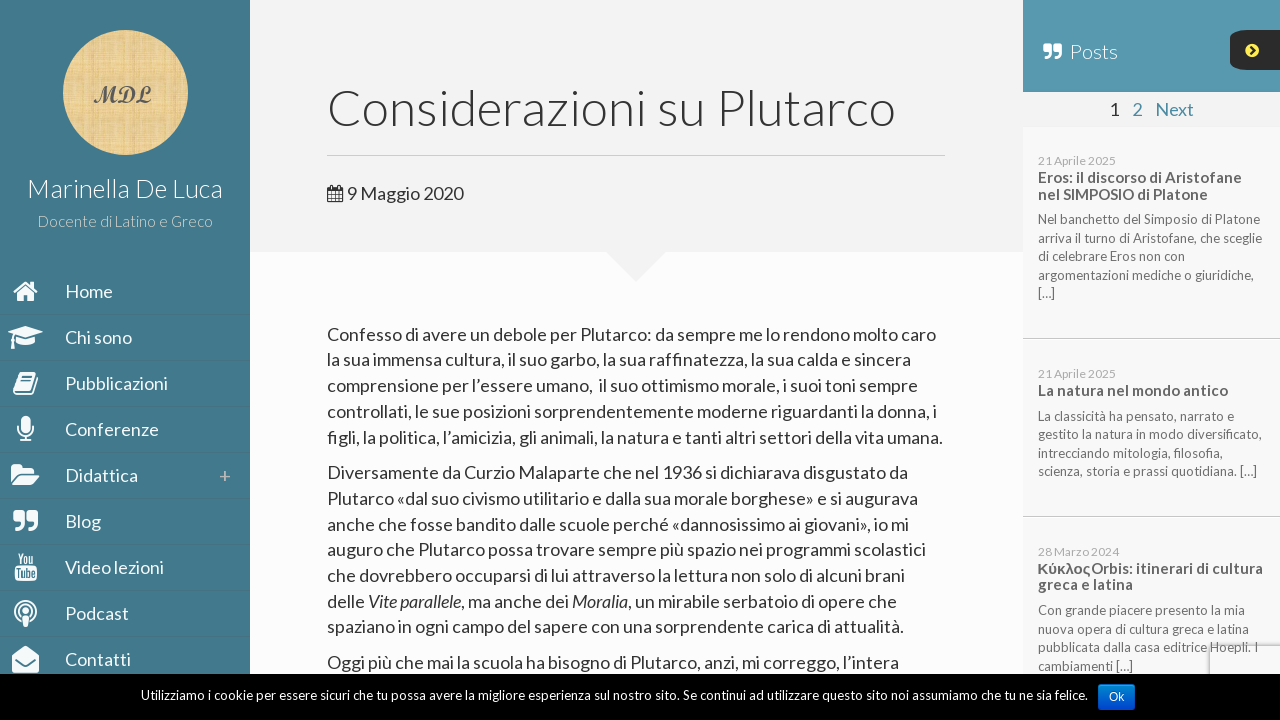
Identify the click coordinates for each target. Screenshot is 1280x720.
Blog (58, 521)
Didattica (76, 475)
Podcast (72, 613)
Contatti (73, 659)
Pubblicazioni (91, 383)
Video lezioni (89, 567)
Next (1174, 109)
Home (64, 291)
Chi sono (73, 337)
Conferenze (87, 429)
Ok (1116, 697)
